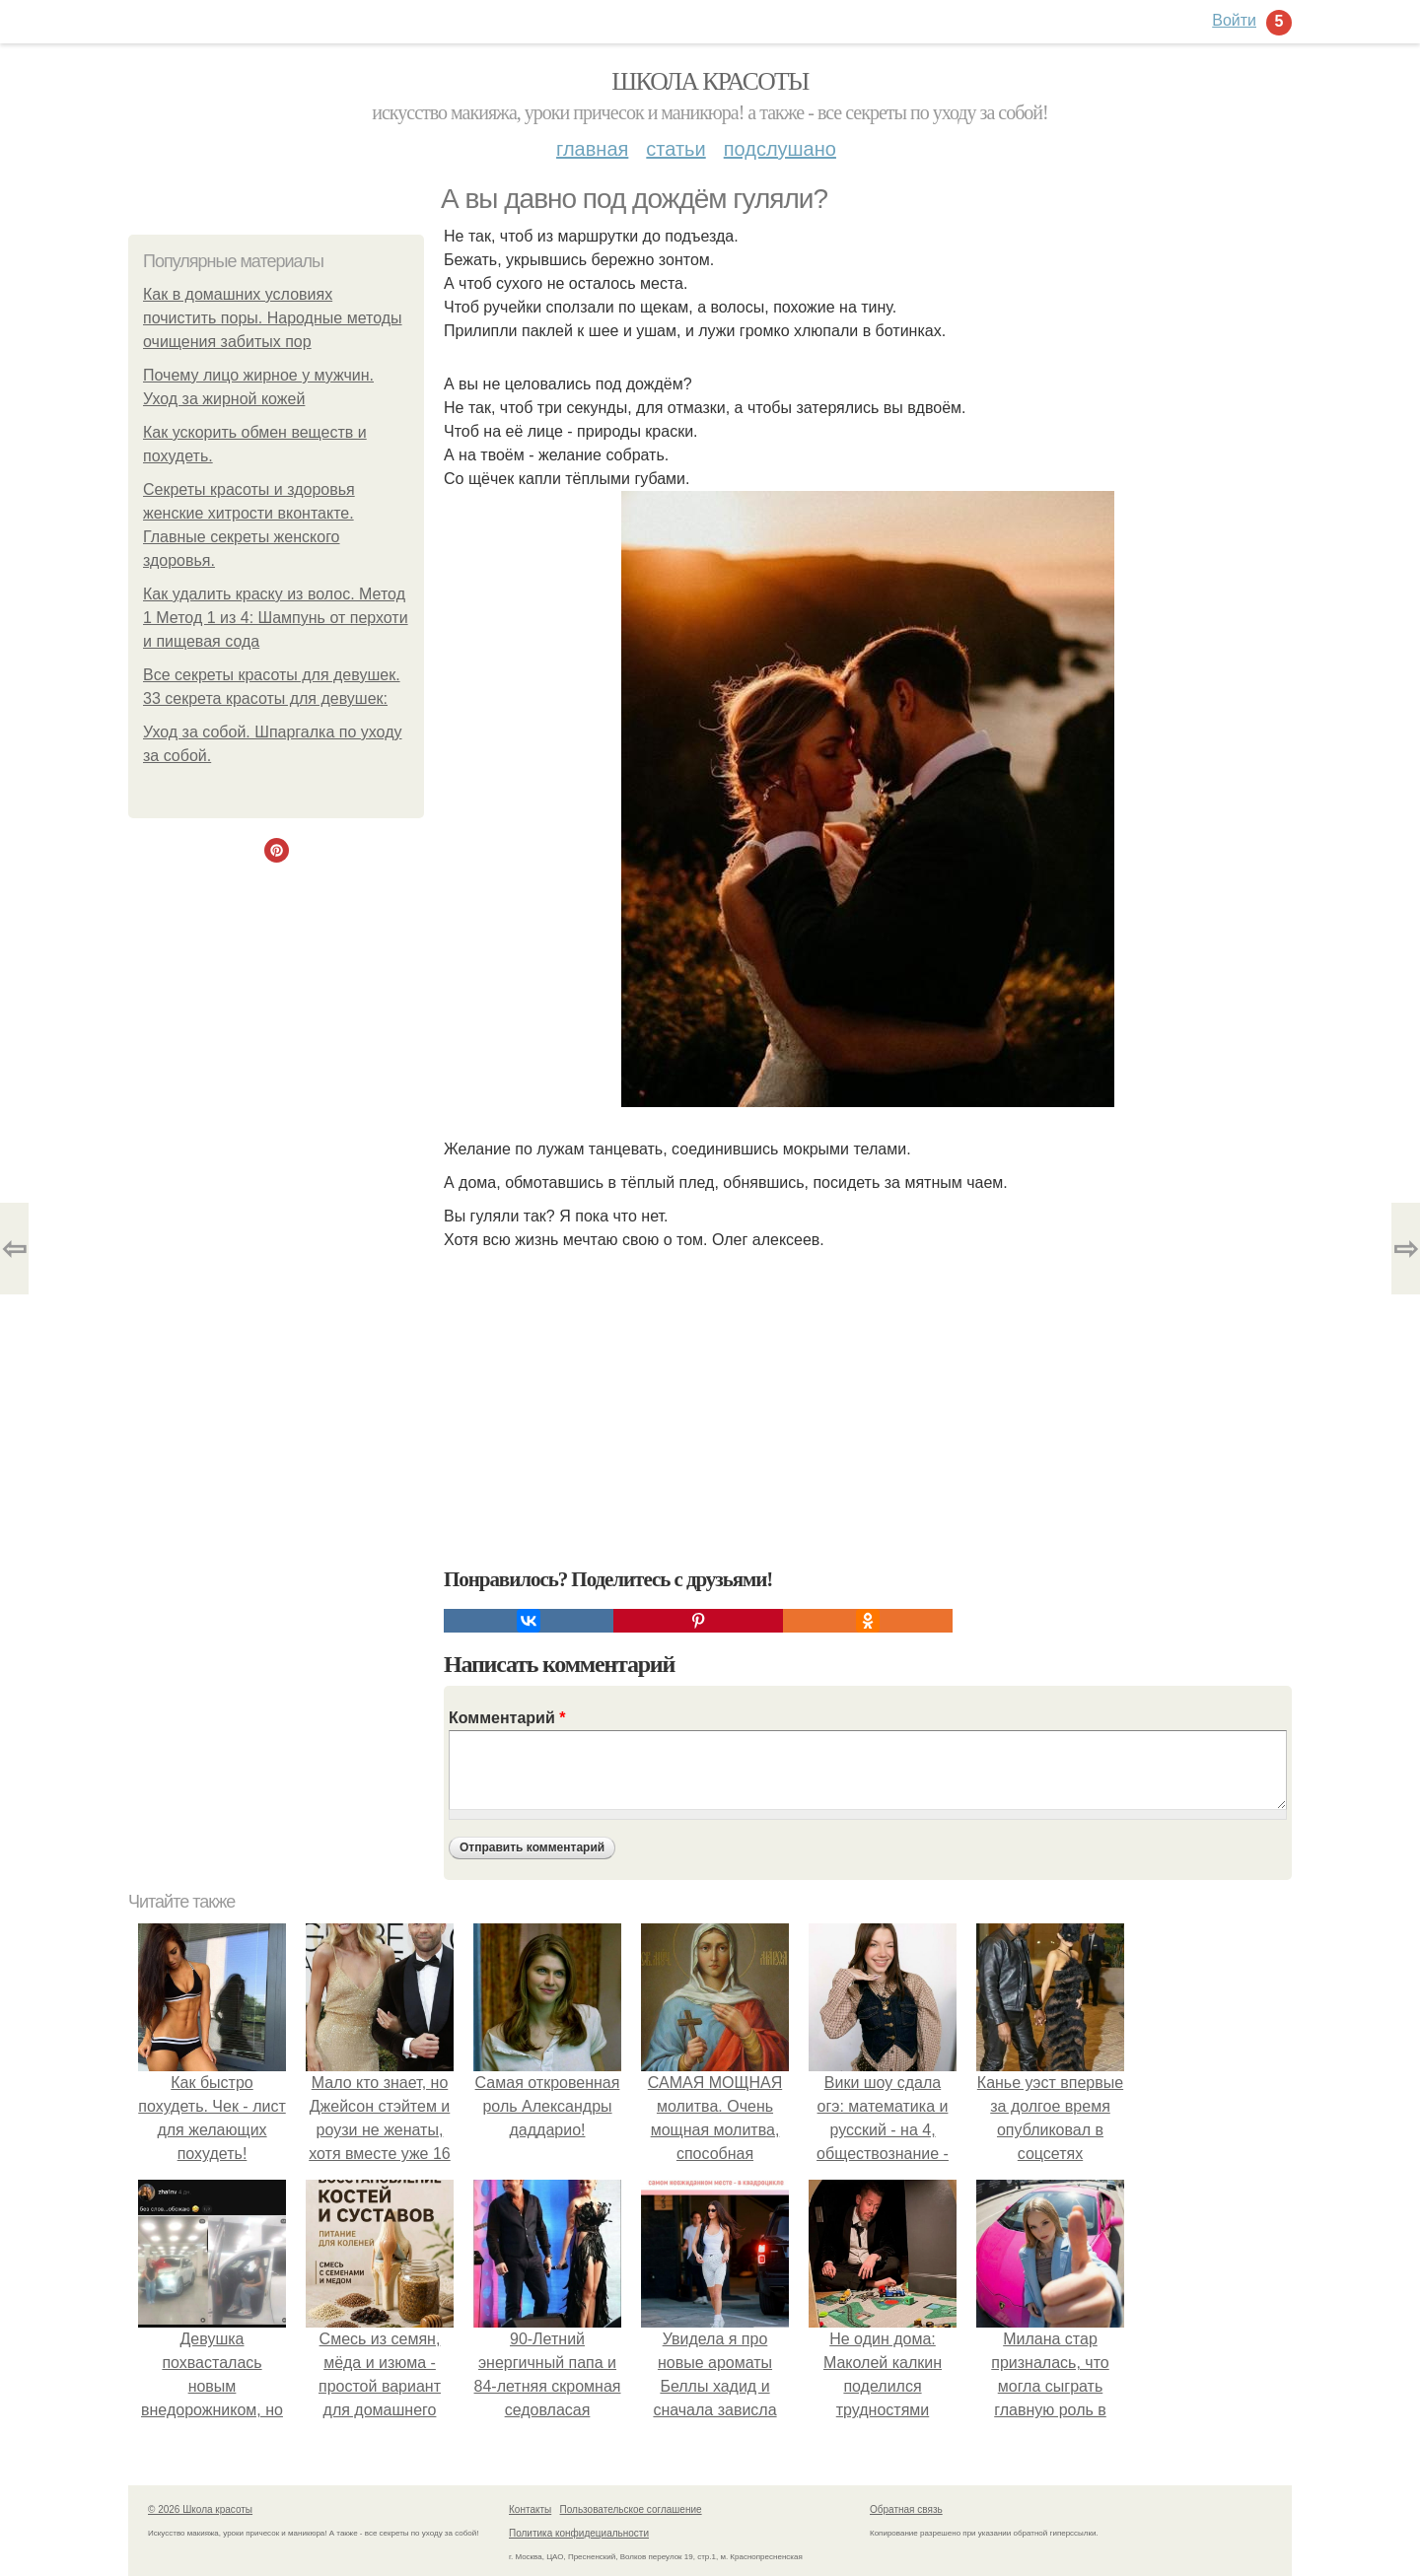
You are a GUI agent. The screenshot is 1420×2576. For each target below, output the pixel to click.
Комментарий (507, 1717)
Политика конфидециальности (579, 2533)
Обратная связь (906, 2509)
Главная (592, 149)
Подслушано (780, 149)
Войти (1234, 20)
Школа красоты (710, 81)
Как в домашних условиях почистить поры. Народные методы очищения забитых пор (272, 318)
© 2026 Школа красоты (200, 2509)
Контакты (530, 2509)
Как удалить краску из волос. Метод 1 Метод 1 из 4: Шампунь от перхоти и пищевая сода (275, 618)
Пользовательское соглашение (631, 2509)
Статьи (675, 149)
